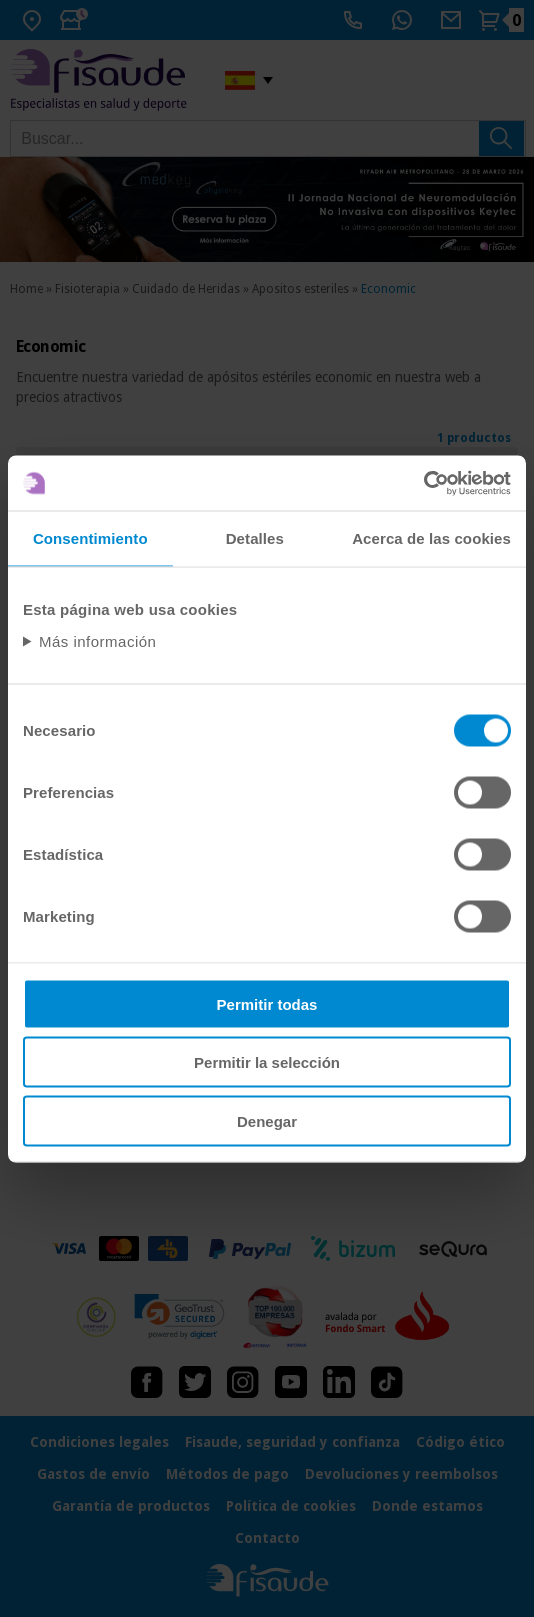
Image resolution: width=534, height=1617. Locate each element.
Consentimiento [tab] (90, 538)
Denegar (267, 1120)
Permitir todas (267, 1003)
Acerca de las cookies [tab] (431, 538)
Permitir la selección (267, 1062)
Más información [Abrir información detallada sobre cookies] (98, 640)
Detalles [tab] (255, 538)
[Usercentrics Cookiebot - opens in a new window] (423, 483)
